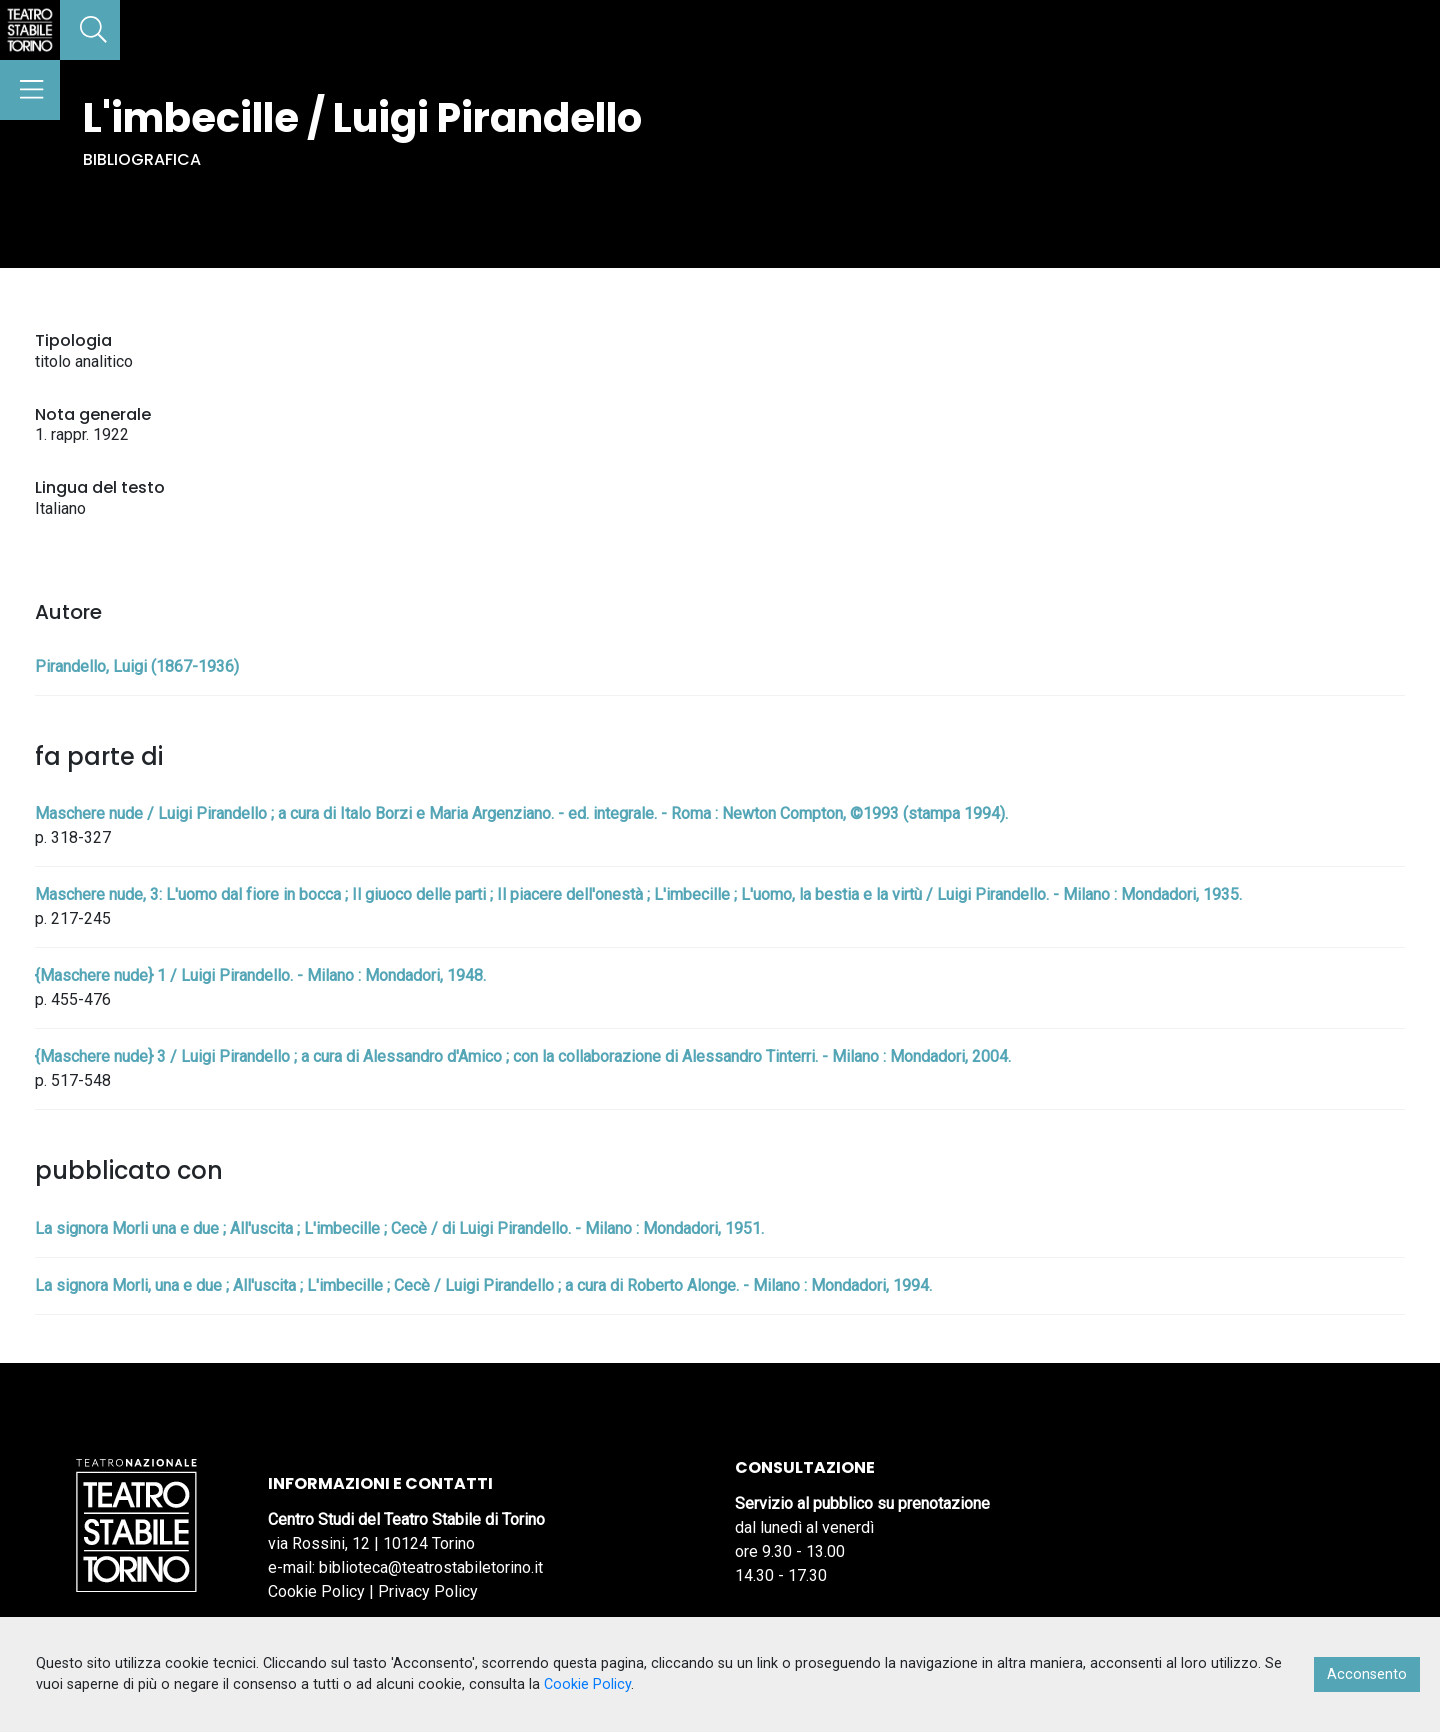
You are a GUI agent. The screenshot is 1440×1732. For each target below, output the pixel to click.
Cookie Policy (316, 1591)
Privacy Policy (428, 1591)
